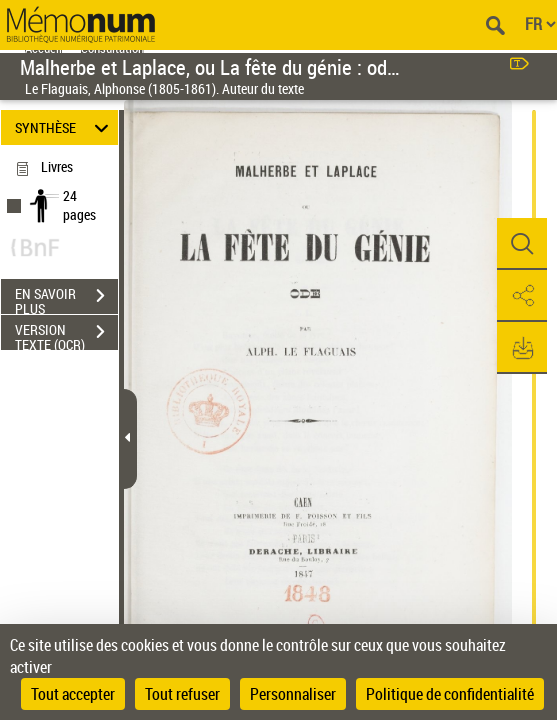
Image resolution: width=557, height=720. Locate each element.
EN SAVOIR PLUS (66, 298)
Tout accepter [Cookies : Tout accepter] (73, 694)
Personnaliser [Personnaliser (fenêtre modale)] (293, 694)
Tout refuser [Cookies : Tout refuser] (182, 694)
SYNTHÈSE (65, 127)
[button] (522, 244)
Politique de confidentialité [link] (450, 694)
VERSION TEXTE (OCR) (66, 334)
